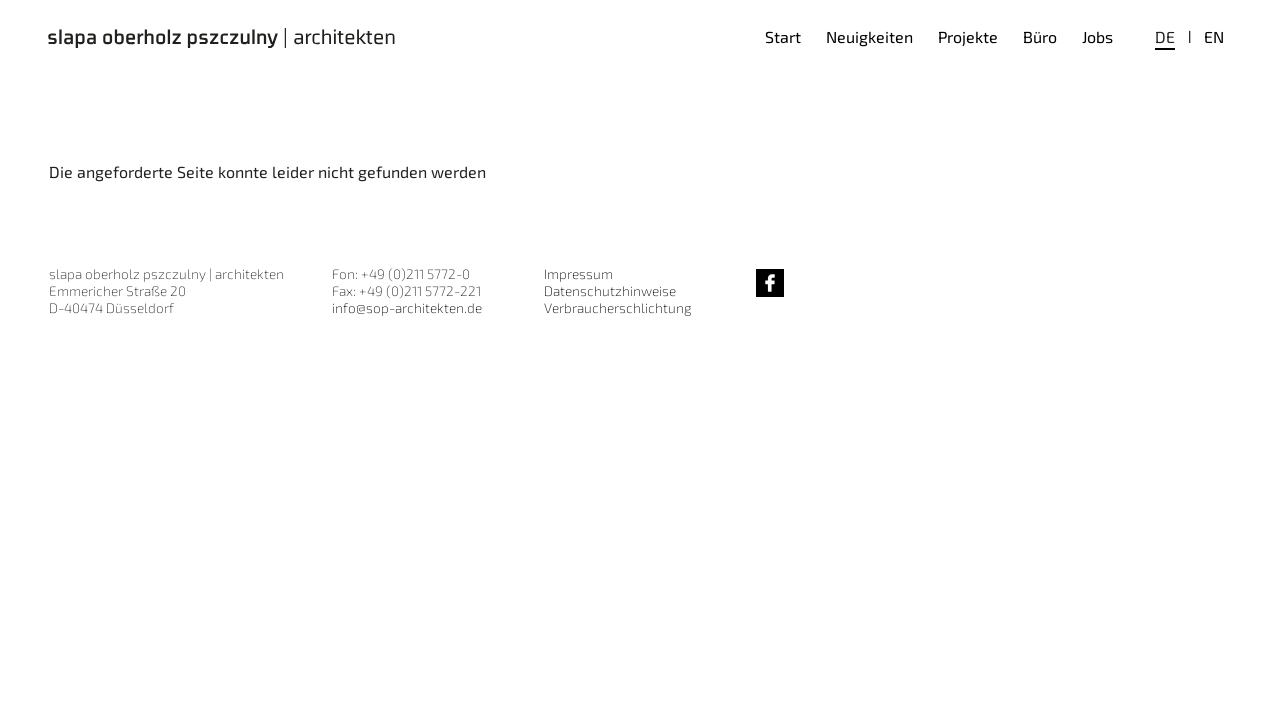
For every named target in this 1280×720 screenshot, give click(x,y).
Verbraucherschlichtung (617, 307)
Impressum (578, 273)
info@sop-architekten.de (407, 307)
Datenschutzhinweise (610, 290)
